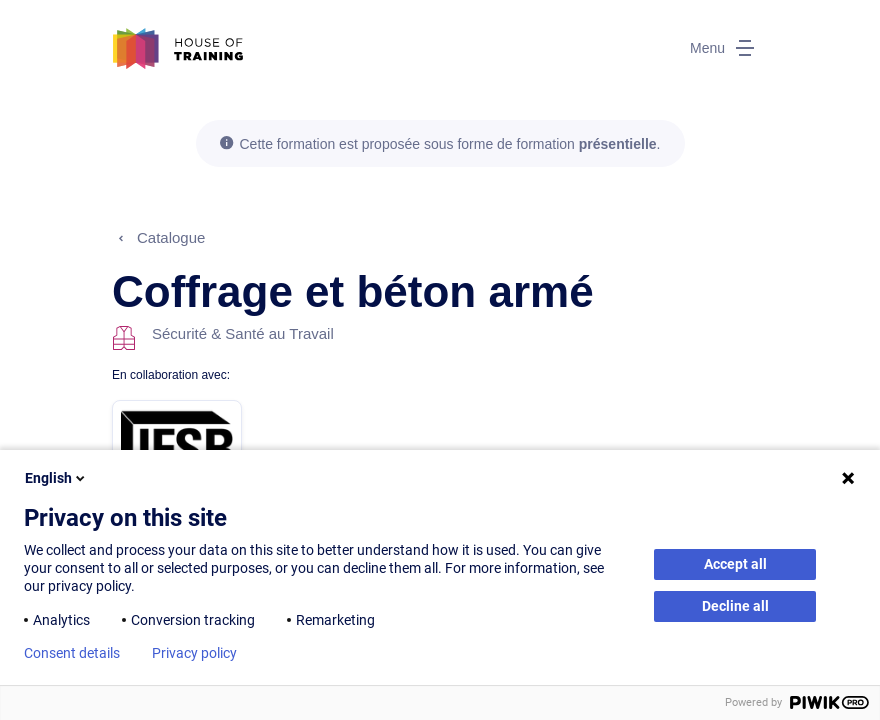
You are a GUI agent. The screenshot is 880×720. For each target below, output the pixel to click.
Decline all (735, 606)
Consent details (72, 653)
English (56, 478)
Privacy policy (194, 653)
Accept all (735, 564)
